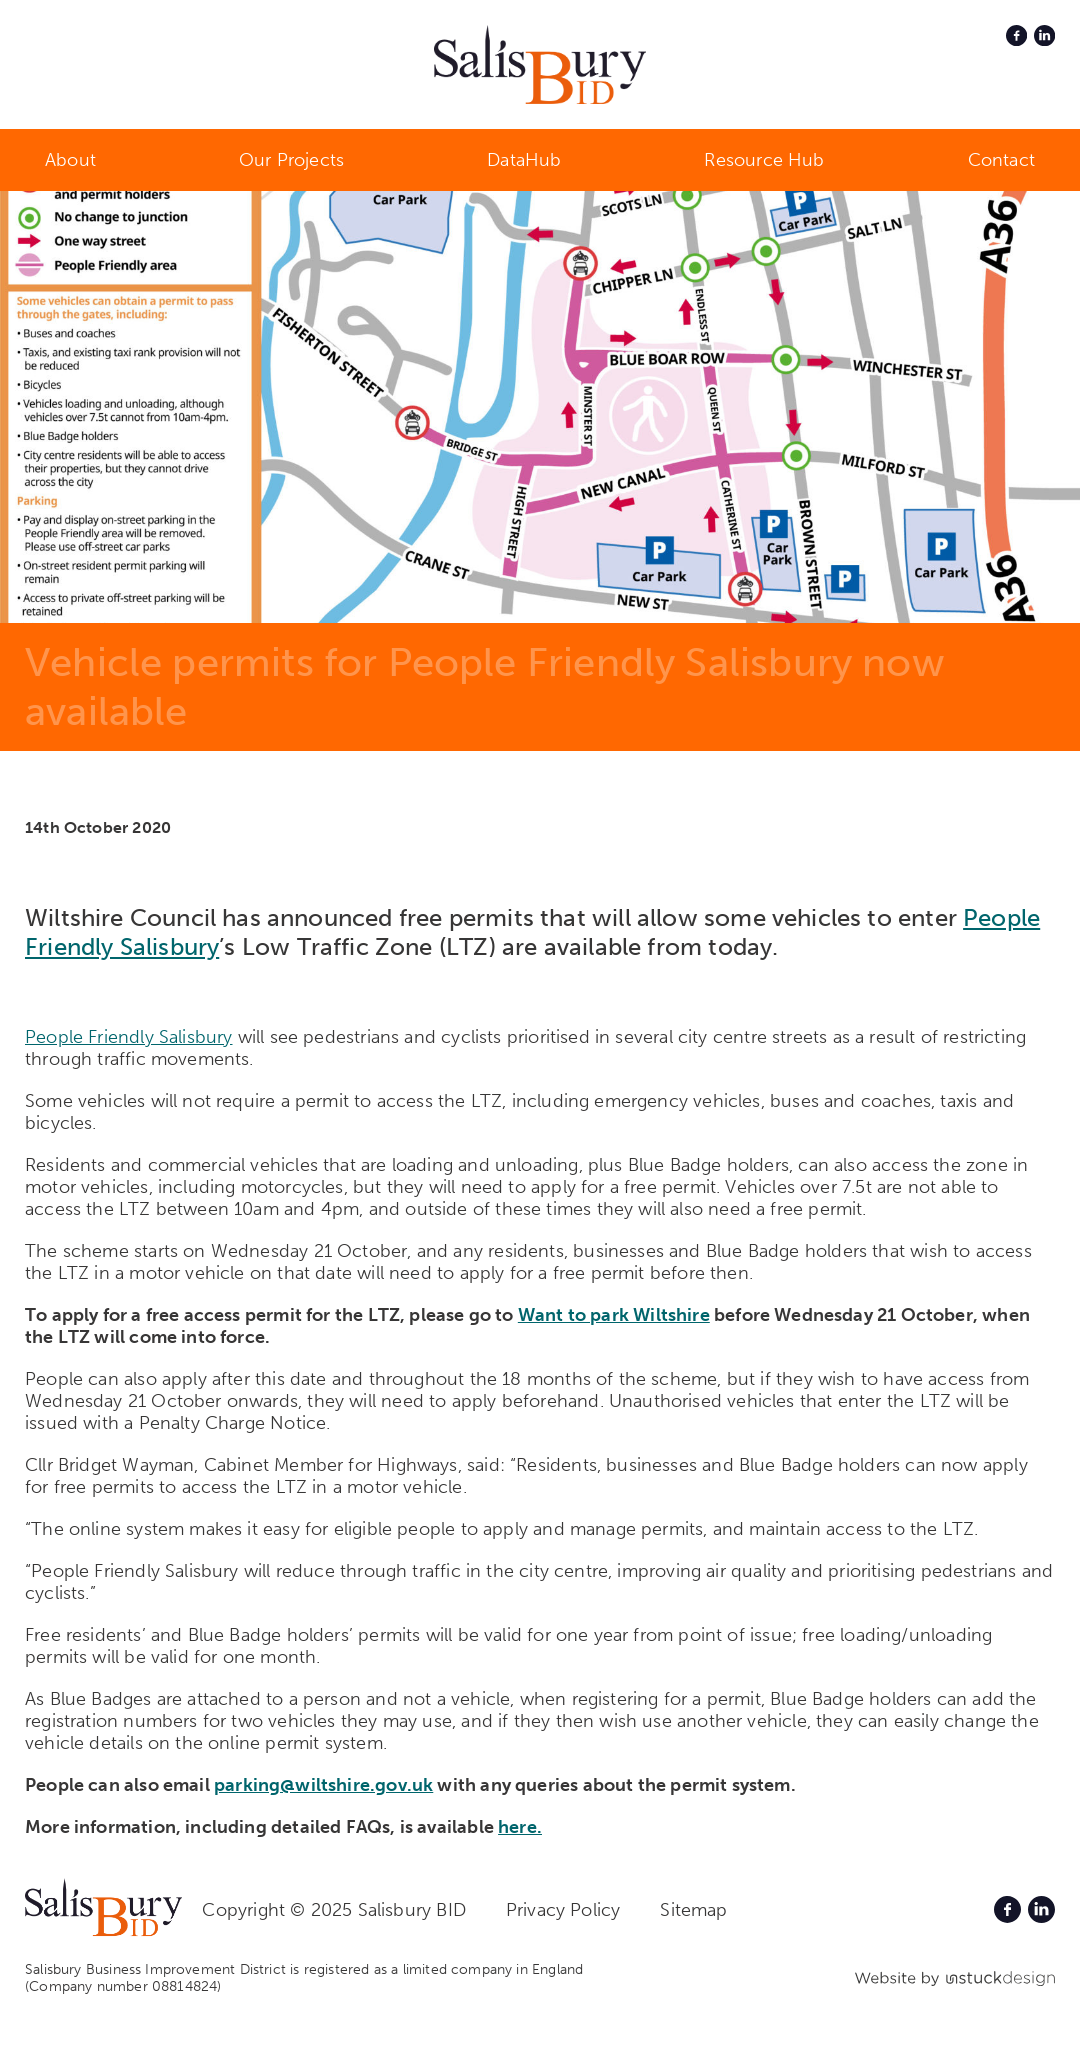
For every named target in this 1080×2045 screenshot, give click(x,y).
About (70, 160)
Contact (1001, 160)
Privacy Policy (563, 1910)
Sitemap (693, 1910)
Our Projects (291, 160)
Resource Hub (764, 160)
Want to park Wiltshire (614, 1315)
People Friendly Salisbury (129, 1037)
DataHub (524, 160)
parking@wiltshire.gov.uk (323, 1785)
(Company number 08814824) (123, 1986)
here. (520, 1827)
